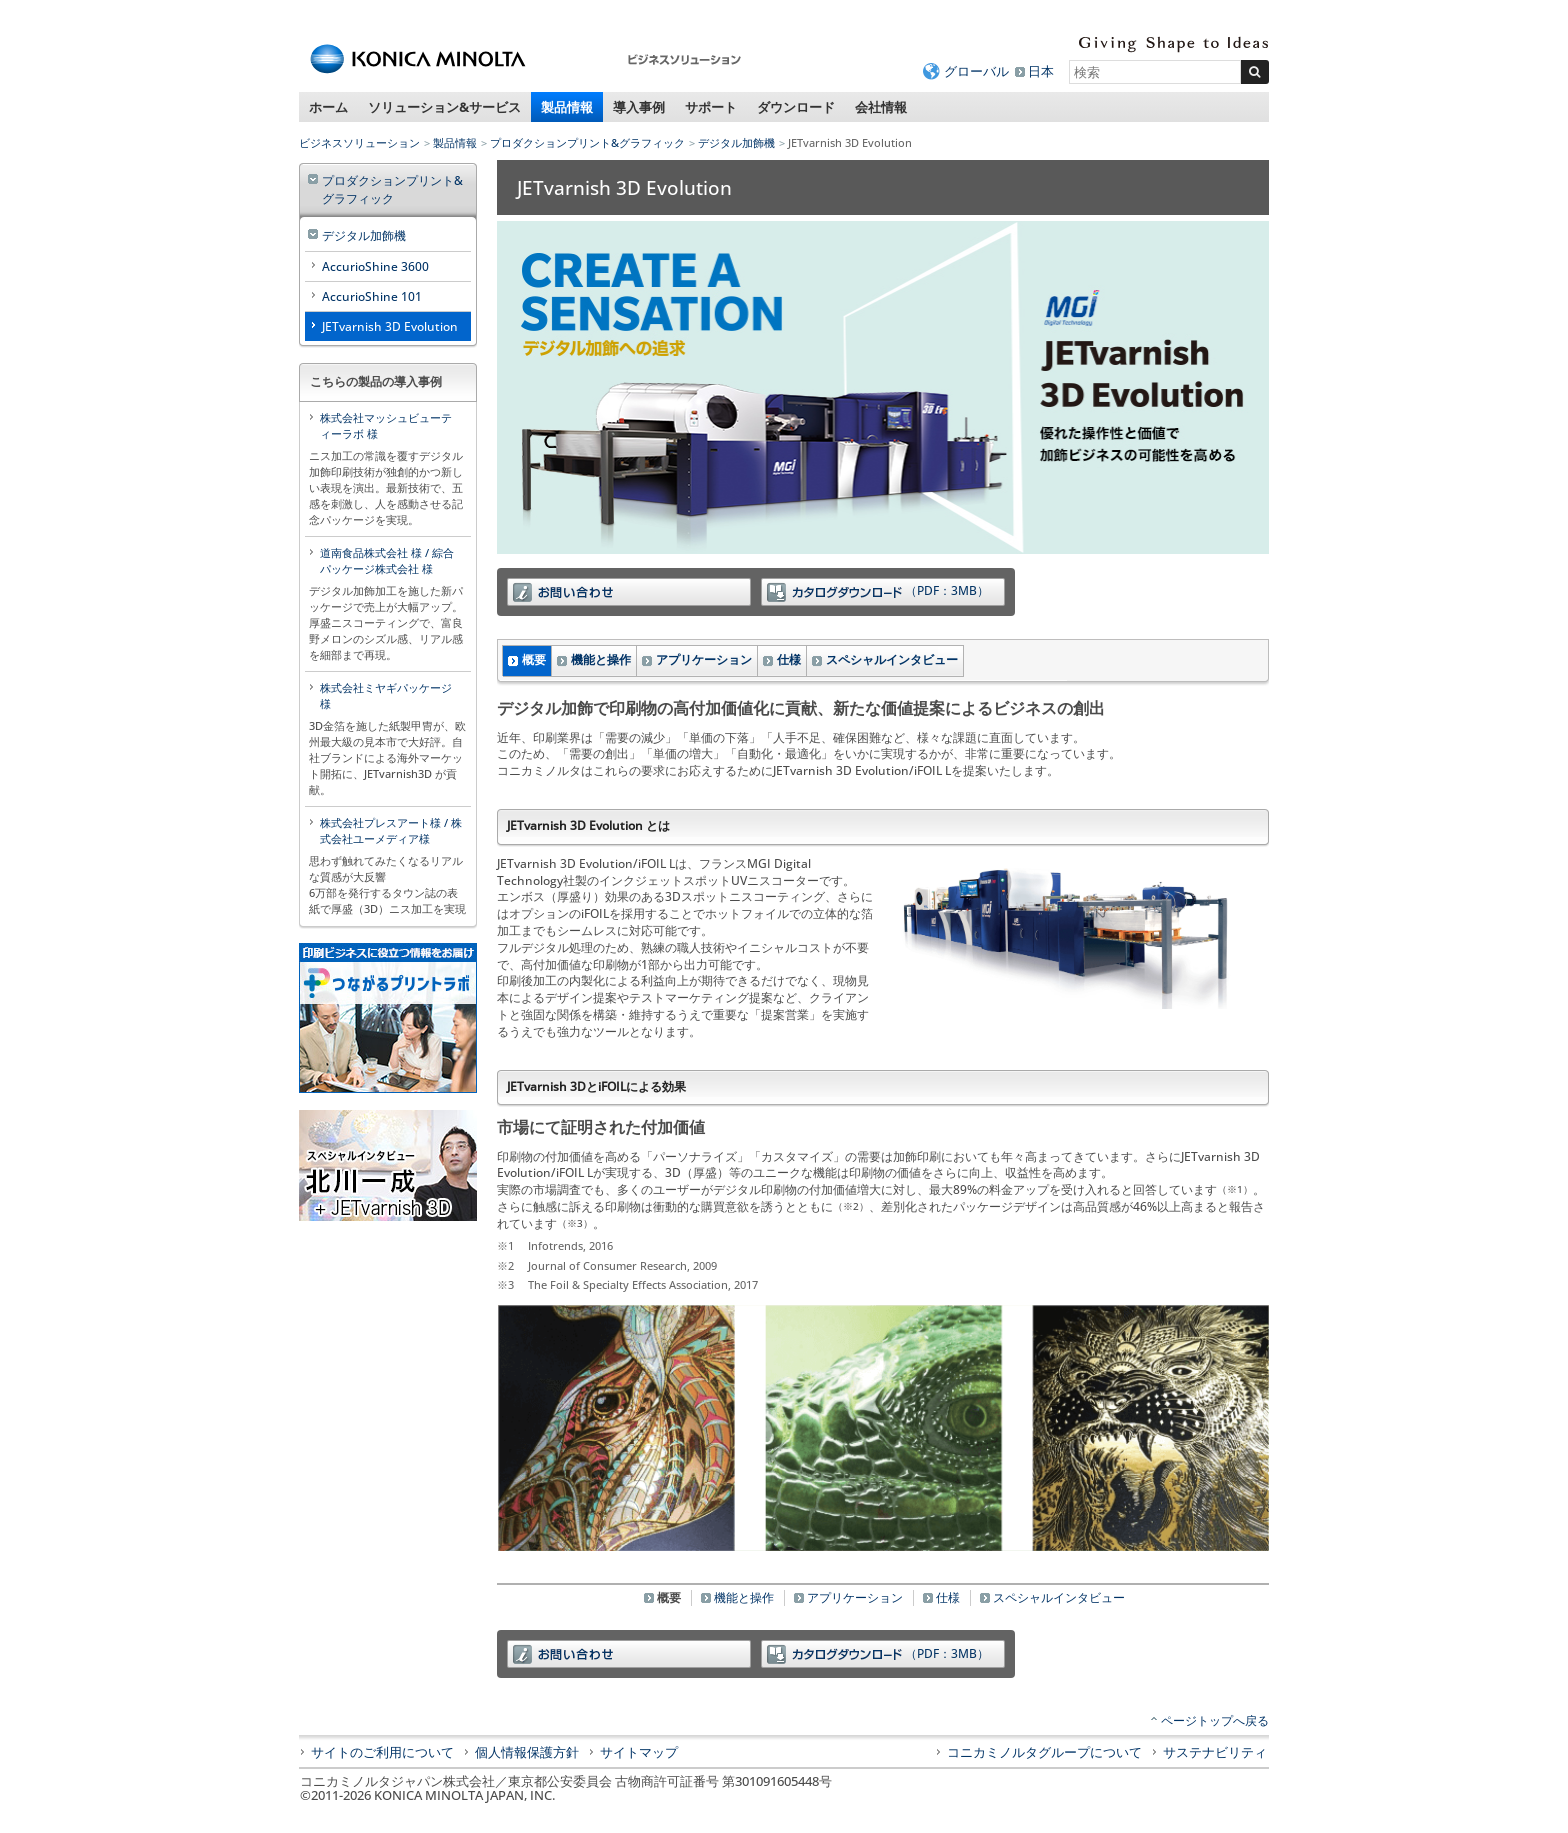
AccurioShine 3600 (375, 266)
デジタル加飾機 (736, 142)
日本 (1041, 71)
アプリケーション (704, 659)
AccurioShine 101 (372, 296)
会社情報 (881, 107)
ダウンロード (796, 107)
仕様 (789, 659)
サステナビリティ (1215, 1752)
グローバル (976, 71)
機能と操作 (601, 659)
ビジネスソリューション (359, 142)
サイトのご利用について (382, 1752)
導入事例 (639, 107)
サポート (711, 107)
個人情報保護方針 (527, 1752)
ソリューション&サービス (444, 107)
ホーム (328, 107)
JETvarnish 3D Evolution (390, 326)
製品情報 (567, 107)
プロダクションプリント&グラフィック (587, 142)
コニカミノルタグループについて (1044, 1752)
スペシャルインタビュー (892, 659)
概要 (534, 659)
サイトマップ (639, 1752)
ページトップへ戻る (1215, 1720)
